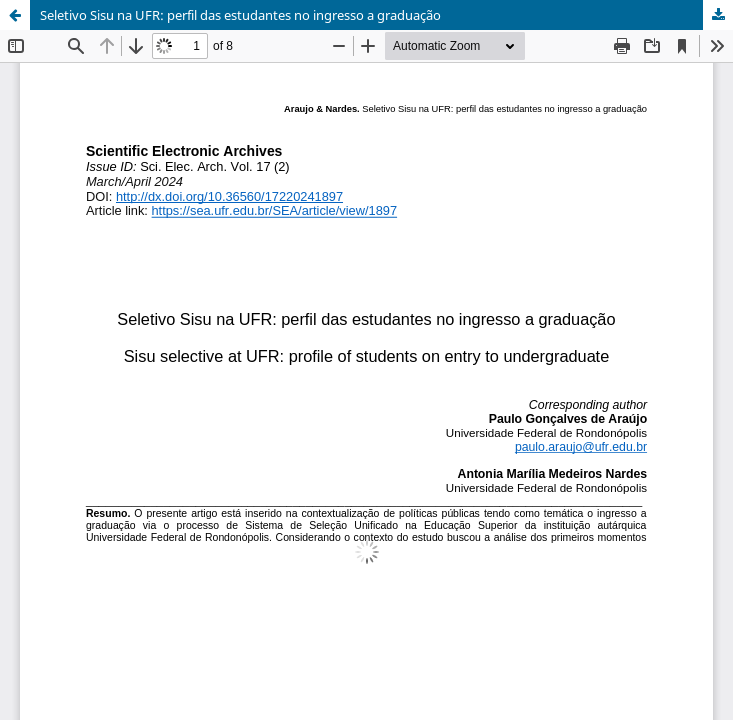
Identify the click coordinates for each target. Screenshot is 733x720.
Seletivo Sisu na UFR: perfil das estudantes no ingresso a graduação (240, 15)
